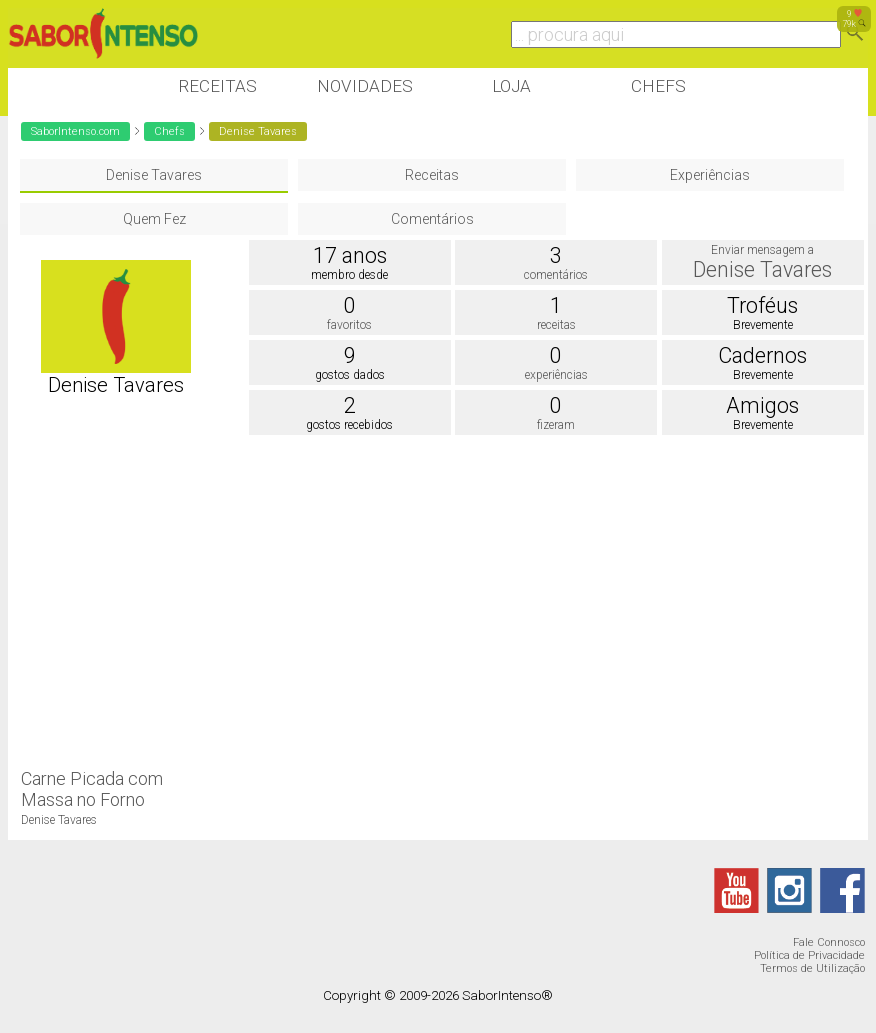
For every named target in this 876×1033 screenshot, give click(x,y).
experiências (556, 375)
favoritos (349, 325)
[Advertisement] (372, 600)
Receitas (217, 86)
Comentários (432, 219)
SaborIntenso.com (75, 131)
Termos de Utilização (812, 968)
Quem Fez (154, 219)
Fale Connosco (829, 942)
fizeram (556, 425)
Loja (511, 86)
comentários (556, 275)
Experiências (710, 175)
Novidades (365, 86)
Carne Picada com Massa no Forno (92, 789)
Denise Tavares (154, 175)
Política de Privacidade (809, 955)
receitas (556, 325)
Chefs (658, 86)
